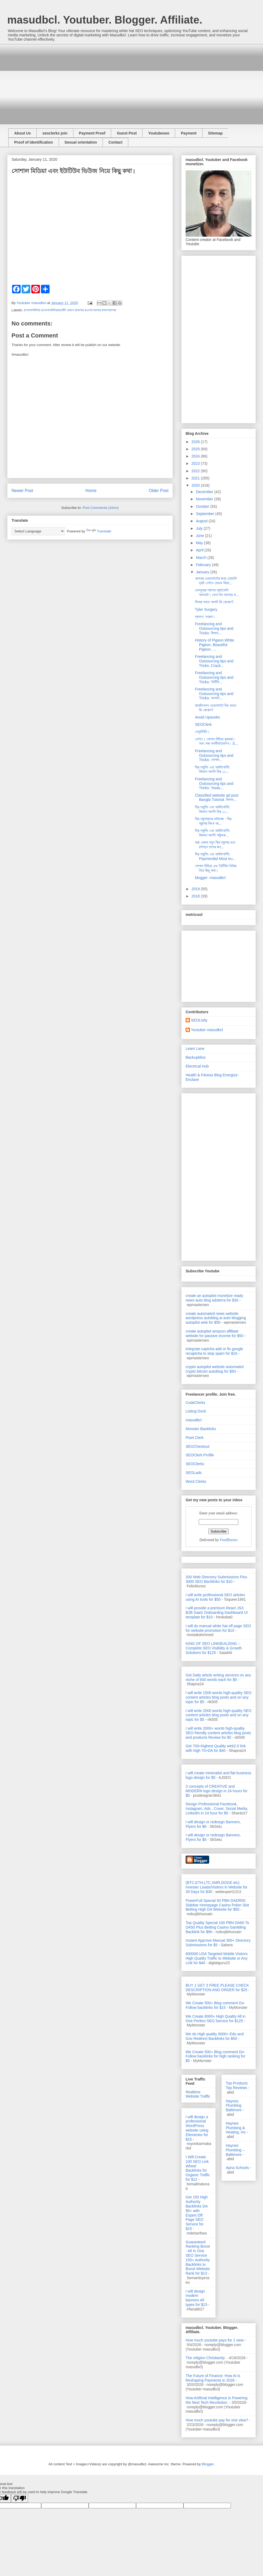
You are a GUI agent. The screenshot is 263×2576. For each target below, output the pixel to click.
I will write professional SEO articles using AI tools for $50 (215, 1597)
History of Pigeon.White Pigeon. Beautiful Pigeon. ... (214, 644)
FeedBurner (229, 1540)
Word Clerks (196, 1481)
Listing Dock (196, 1411)
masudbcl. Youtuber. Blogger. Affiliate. (104, 20)
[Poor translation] (19, 2498)
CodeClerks (195, 1402)
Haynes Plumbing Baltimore (234, 2105)
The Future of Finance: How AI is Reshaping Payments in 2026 (213, 2378)
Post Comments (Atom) (100, 508)
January (203, 572)
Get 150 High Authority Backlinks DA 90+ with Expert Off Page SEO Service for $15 (197, 2213)
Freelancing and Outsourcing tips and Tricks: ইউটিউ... (214, 677)
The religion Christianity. (206, 2358)
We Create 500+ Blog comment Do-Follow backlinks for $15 (215, 2005)
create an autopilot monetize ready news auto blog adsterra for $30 (214, 1297)
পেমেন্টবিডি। (202, 732)
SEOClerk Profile (200, 1455)
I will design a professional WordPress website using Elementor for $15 (197, 2128)
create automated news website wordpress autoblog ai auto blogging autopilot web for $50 (216, 1318)
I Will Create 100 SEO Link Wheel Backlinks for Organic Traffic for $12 (198, 2168)
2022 (196, 471)
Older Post (158, 490)
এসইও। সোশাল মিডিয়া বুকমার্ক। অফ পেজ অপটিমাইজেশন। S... (216, 741)
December (205, 492)
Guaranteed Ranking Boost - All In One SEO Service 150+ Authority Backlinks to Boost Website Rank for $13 (198, 2258)
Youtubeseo (158, 133)
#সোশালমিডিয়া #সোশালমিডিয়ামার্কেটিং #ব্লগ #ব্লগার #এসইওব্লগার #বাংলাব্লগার (70, 310)
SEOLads (194, 1473)
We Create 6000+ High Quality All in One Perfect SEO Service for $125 (215, 2018)
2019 (196, 889)
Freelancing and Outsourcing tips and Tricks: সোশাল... (214, 755)
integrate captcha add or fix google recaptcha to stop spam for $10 (214, 1351)
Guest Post (127, 133)
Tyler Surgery (206, 609)
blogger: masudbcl (210, 878)
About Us (22, 133)
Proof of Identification (33, 142)
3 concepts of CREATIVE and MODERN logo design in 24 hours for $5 (216, 1791)
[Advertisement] (93, 81)
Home (91, 490)
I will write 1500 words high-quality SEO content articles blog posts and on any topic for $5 (218, 1697)
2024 (196, 456)
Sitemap (215, 133)
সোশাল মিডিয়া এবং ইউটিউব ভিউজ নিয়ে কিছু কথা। (215, 868)
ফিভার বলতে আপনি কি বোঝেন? (214, 602)
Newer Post (22, 490)
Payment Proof (92, 133)
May (200, 543)
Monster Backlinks (201, 1429)
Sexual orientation (81, 142)
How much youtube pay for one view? (217, 2420)
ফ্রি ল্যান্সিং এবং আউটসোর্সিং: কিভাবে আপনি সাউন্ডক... (212, 832)
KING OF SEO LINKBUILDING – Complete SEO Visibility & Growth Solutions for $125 (214, 1648)
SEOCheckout (197, 1446)
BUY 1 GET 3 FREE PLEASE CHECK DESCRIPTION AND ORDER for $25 (217, 1987)
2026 (196, 442)
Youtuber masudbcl (207, 1030)
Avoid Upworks (207, 717)
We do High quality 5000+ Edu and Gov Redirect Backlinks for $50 (215, 2036)
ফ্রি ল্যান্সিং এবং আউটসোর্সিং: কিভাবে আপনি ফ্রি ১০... (212, 769)
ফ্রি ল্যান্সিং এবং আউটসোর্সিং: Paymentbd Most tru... (215, 856)
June (200, 535)
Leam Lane (195, 1048)
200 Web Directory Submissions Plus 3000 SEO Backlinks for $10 (216, 1579)
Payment (188, 133)
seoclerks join (54, 133)
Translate (98, 531)
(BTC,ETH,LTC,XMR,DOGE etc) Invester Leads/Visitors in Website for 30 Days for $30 (216, 1887)
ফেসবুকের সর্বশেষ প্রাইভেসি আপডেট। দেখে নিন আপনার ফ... (217, 592)
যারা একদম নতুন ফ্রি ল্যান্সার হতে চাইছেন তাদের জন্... (215, 844)
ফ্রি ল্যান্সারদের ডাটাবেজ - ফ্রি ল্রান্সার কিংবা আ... (213, 821)
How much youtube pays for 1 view (215, 2340)
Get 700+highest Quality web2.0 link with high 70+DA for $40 (216, 1748)
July (200, 528)
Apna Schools (237, 2168)
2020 (196, 485)
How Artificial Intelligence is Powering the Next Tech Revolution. (216, 2400)
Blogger (207, 2464)
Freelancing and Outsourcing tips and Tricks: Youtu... (214, 783)
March (201, 557)
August (202, 521)
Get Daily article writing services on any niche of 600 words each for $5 (218, 1677)
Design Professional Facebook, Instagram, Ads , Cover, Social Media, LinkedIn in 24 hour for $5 (217, 1808)
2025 (196, 449)
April (200, 550)
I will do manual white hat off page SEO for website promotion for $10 (218, 1628)
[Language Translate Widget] (38, 531)
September (205, 514)
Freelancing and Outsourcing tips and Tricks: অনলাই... (214, 693)
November (205, 499)
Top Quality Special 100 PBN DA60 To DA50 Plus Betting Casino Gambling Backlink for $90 (217, 1927)
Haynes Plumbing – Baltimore (235, 2150)
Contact (115, 142)
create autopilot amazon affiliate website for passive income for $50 (214, 1333)
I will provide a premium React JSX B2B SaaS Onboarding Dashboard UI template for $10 (217, 1612)
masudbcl (194, 1420)
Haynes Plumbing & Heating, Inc (236, 2127)
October (203, 506)
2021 (196, 478)
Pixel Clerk (195, 1437)
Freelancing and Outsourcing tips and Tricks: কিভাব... (214, 628)
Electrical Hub (197, 1066)
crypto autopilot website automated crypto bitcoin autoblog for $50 (214, 1369)
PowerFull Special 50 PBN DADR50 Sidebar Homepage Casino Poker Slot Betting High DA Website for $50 (217, 1905)
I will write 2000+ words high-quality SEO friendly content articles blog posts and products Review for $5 (218, 1733)
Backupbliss (196, 1057)
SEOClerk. (204, 724)
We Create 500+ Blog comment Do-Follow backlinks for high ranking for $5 (215, 2056)
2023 (196, 463)
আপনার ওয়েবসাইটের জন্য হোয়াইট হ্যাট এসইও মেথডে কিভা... (216, 580)
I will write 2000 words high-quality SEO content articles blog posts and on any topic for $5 (218, 1715)
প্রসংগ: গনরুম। (205, 617)
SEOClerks (195, 1464)
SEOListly (199, 1020)
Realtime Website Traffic (198, 2094)
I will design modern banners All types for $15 (196, 2298)
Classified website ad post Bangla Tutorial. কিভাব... (216, 797)
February (204, 565)
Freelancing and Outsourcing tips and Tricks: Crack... (214, 661)
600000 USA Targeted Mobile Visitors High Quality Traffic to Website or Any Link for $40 (216, 1958)
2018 (196, 896)
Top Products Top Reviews (237, 2085)
